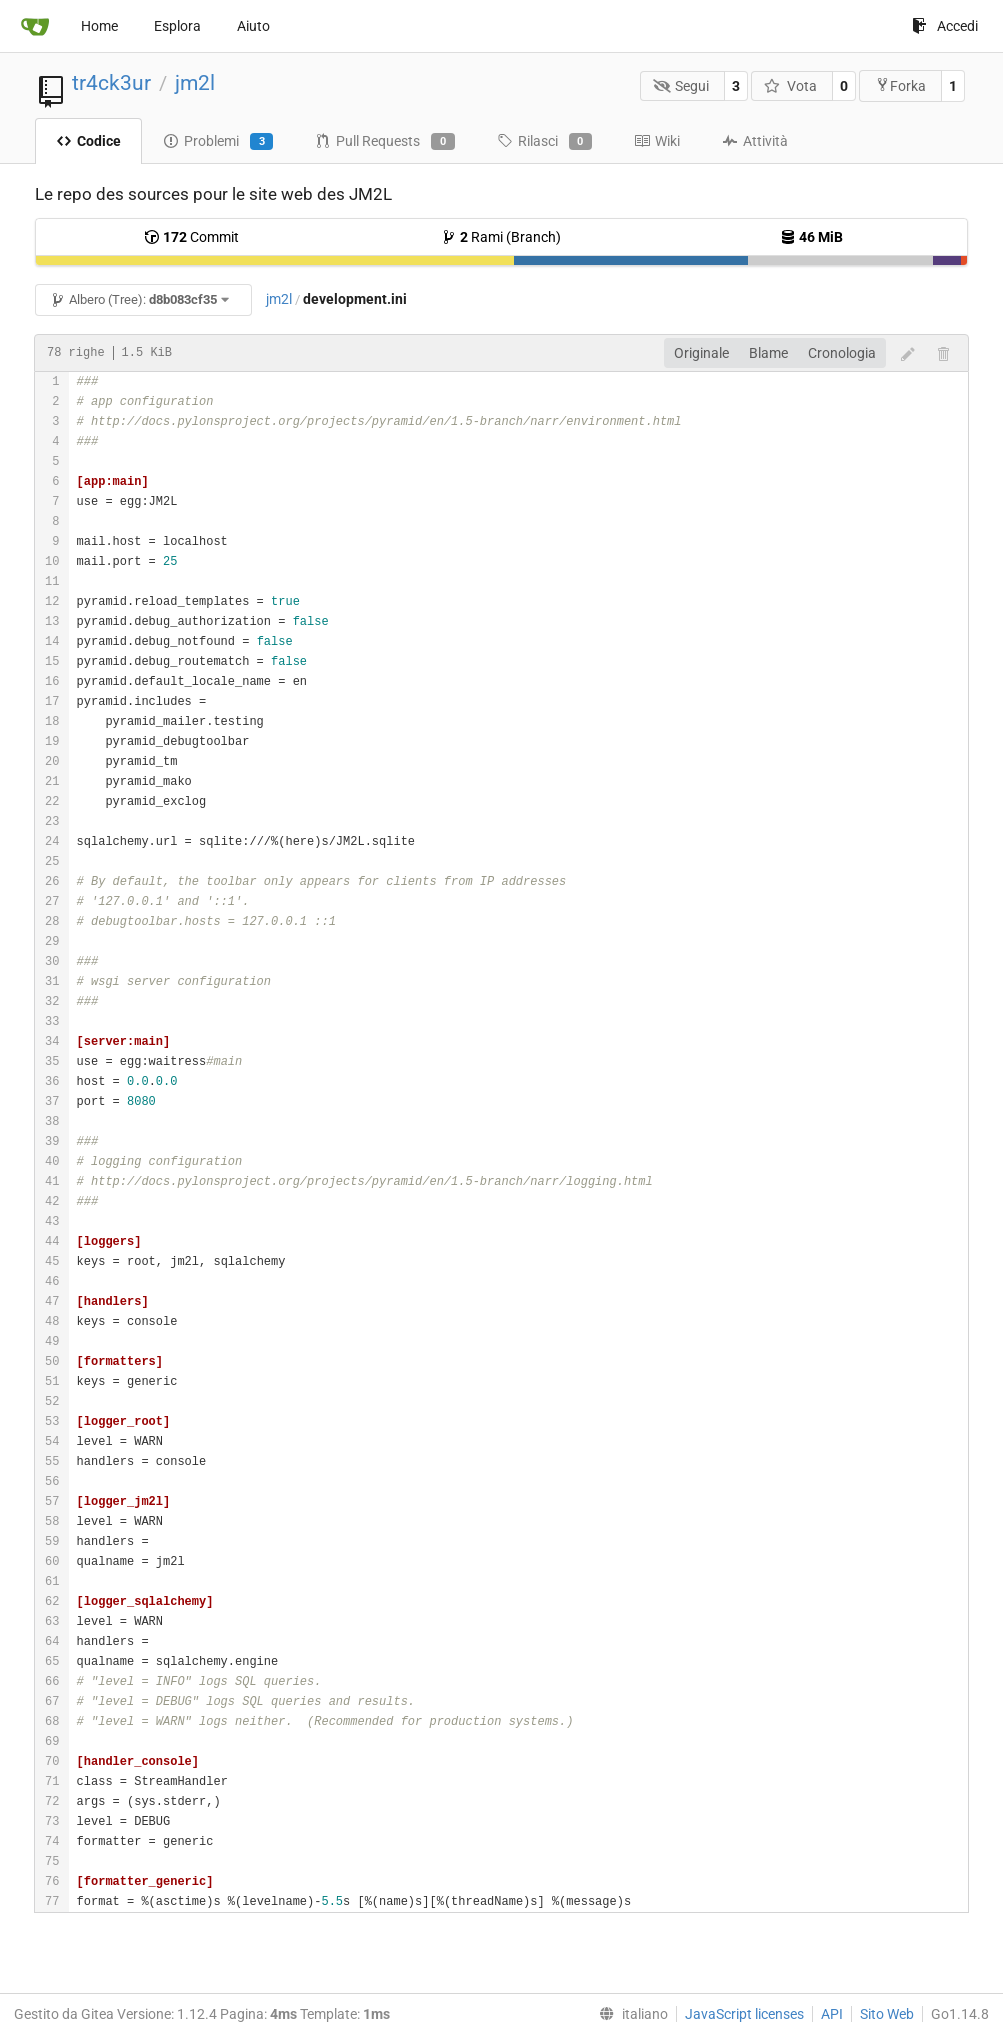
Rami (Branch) (501, 237)
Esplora (177, 26)
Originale (701, 353)
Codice (88, 141)
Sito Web (887, 2014)
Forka (900, 85)
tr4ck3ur (111, 83)
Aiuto (253, 26)
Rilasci (544, 142)
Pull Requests (384, 142)
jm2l (195, 83)
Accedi (945, 26)
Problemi (218, 142)
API (832, 2014)
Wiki (657, 141)
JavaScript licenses (744, 2014)
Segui (681, 86)
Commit (191, 237)
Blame (768, 353)
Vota (790, 86)
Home (99, 26)
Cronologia (842, 353)
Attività (755, 141)
